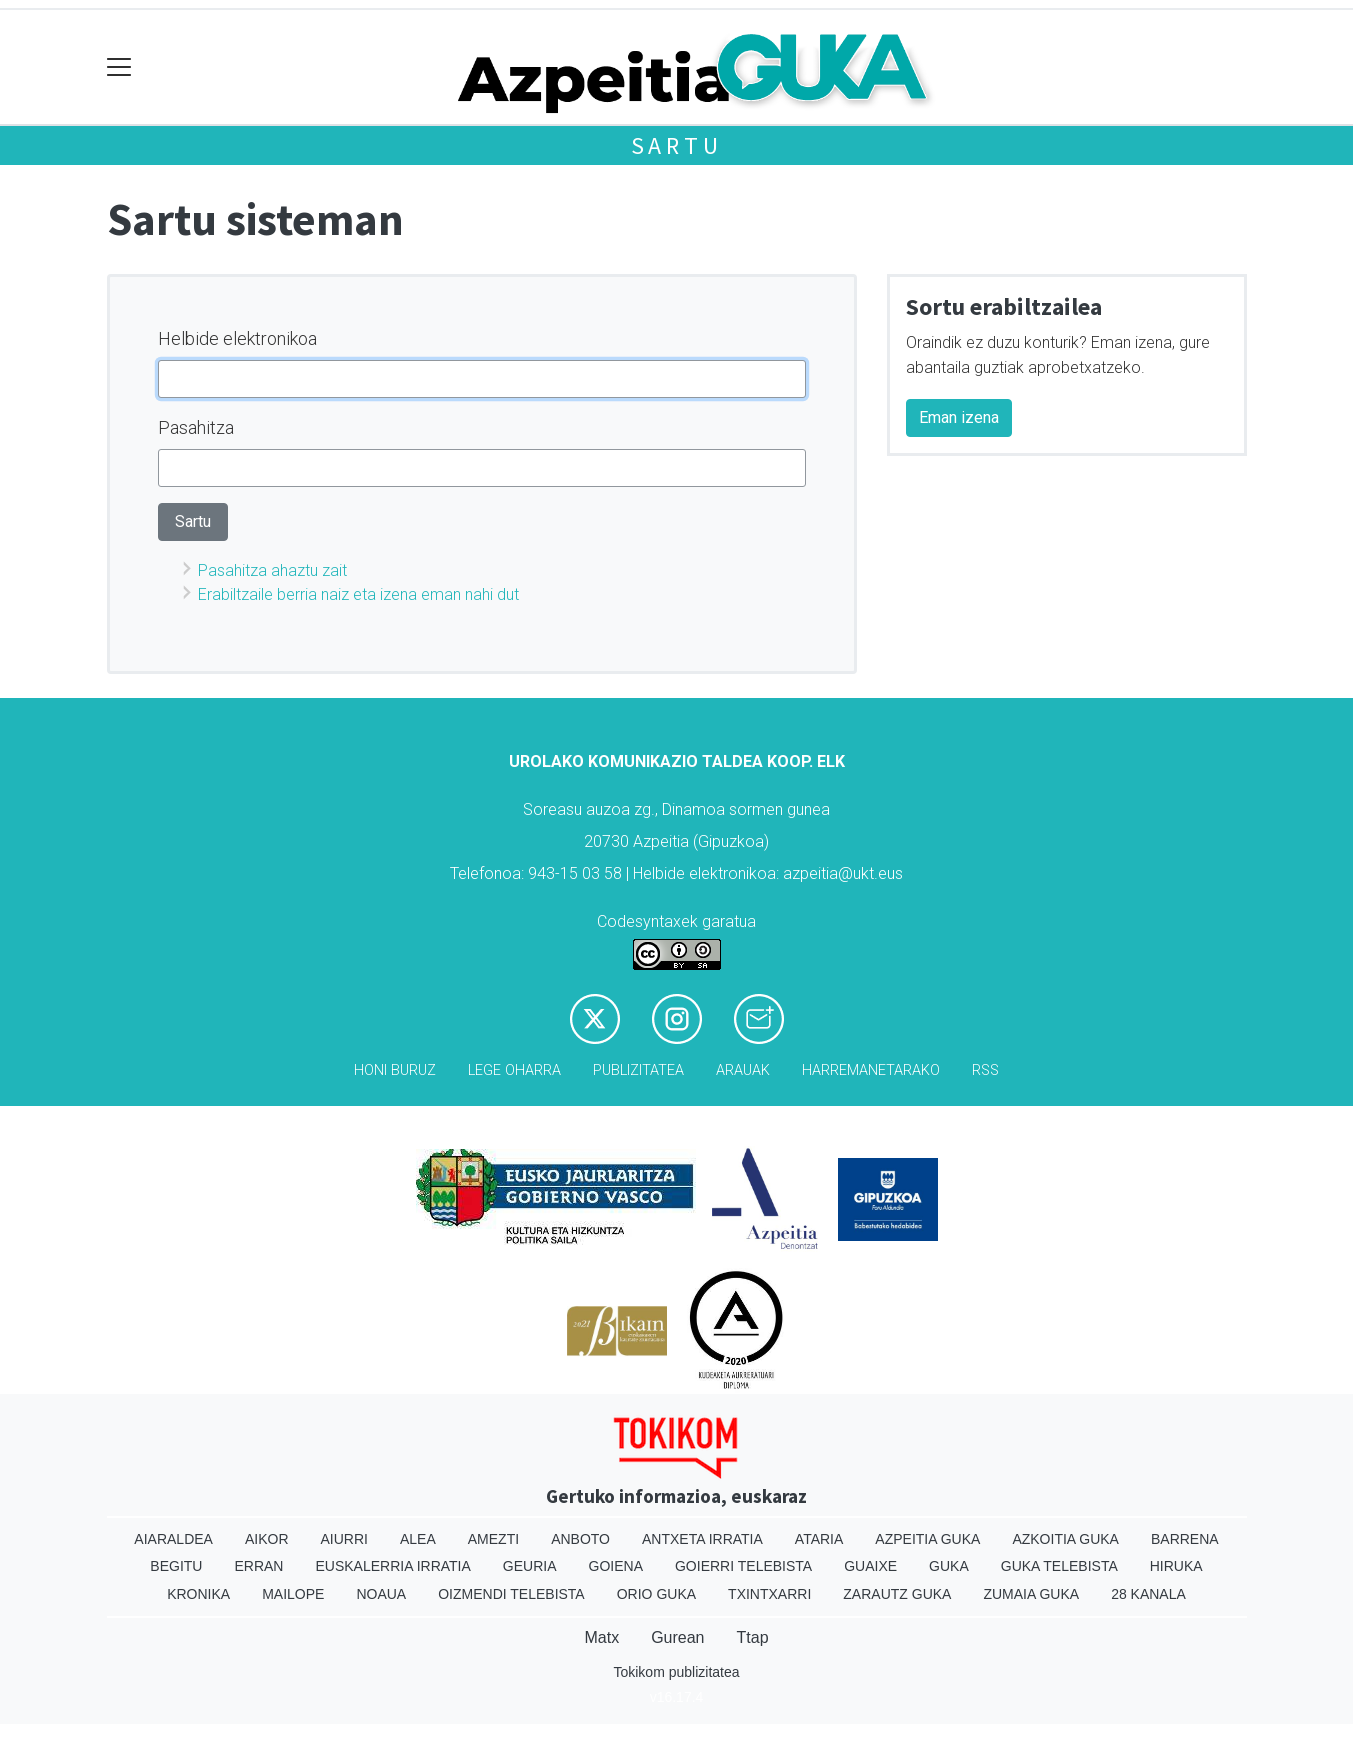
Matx (601, 1637)
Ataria (819, 1539)
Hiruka (1176, 1566)
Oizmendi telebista (511, 1594)
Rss (985, 1070)
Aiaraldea (173, 1539)
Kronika (198, 1594)
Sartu (677, 145)
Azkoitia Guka (1065, 1539)
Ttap (753, 1637)
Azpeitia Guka (927, 1539)
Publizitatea (638, 1070)
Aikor (267, 1539)
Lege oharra (514, 1070)
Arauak (743, 1070)
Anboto (580, 1539)
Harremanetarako (871, 1070)
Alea (418, 1539)
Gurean (677, 1637)
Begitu (176, 1566)
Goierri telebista (743, 1566)
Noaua (381, 1594)
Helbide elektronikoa (237, 338)
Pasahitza (196, 427)
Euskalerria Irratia (392, 1566)
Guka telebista (1059, 1566)
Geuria (530, 1566)
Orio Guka (656, 1594)
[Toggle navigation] (119, 67)
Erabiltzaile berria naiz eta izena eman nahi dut (358, 594)
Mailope (293, 1594)
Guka (949, 1566)
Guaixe (870, 1566)
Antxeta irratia (702, 1539)
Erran (258, 1566)
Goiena (616, 1566)
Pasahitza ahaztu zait (272, 570)
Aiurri (344, 1539)
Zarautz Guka (897, 1594)
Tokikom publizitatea (676, 1672)
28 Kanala (1148, 1594)
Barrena (1185, 1539)
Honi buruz (395, 1070)
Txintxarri (769, 1594)
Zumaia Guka (1031, 1594)
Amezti (493, 1539)
